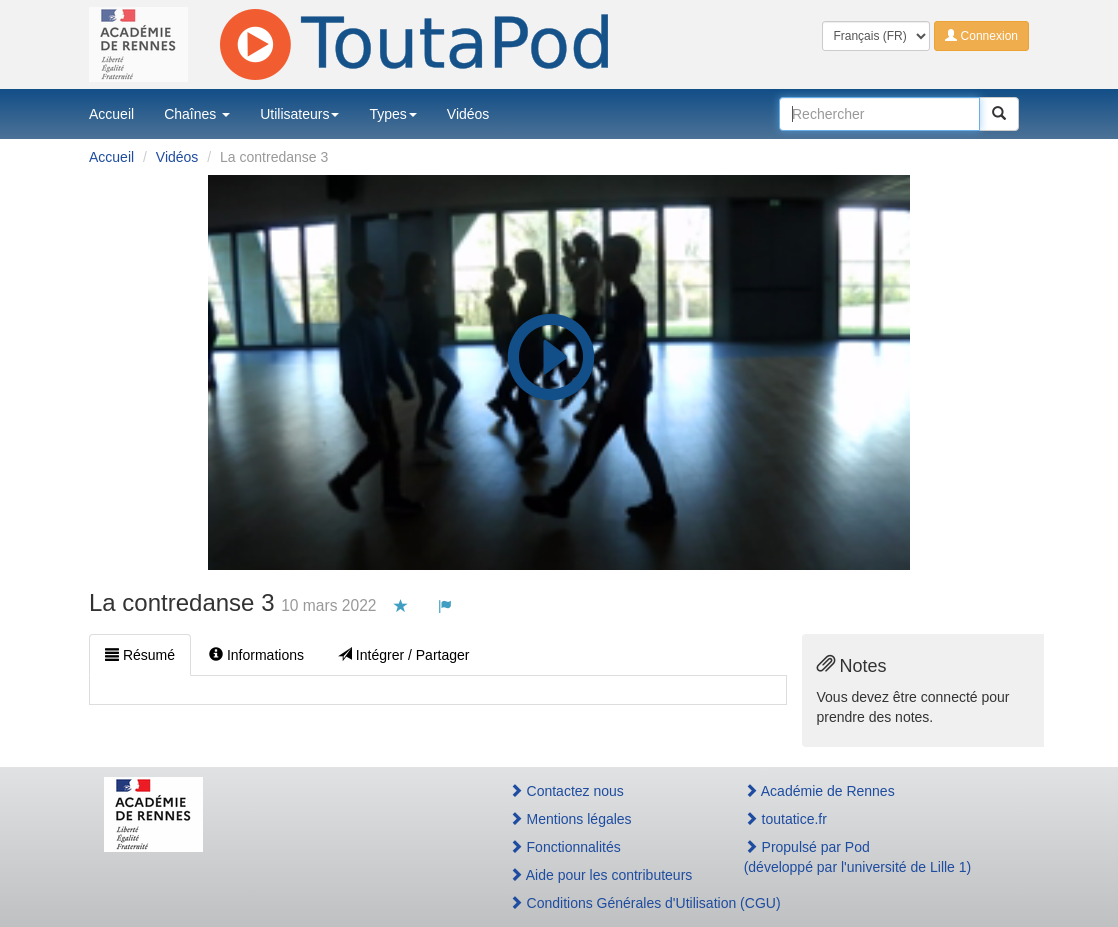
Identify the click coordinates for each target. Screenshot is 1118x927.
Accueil (111, 114)
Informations (256, 655)
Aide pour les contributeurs (601, 875)
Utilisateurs (299, 114)
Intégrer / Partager (404, 655)
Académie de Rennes (819, 791)
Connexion (981, 36)
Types (392, 114)
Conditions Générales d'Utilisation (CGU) (605, 903)
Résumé (140, 655)
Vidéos (468, 114)
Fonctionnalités (565, 847)
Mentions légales (570, 819)
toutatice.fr (785, 819)
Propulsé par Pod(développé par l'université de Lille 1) (858, 857)
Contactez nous (566, 791)
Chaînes (197, 114)
